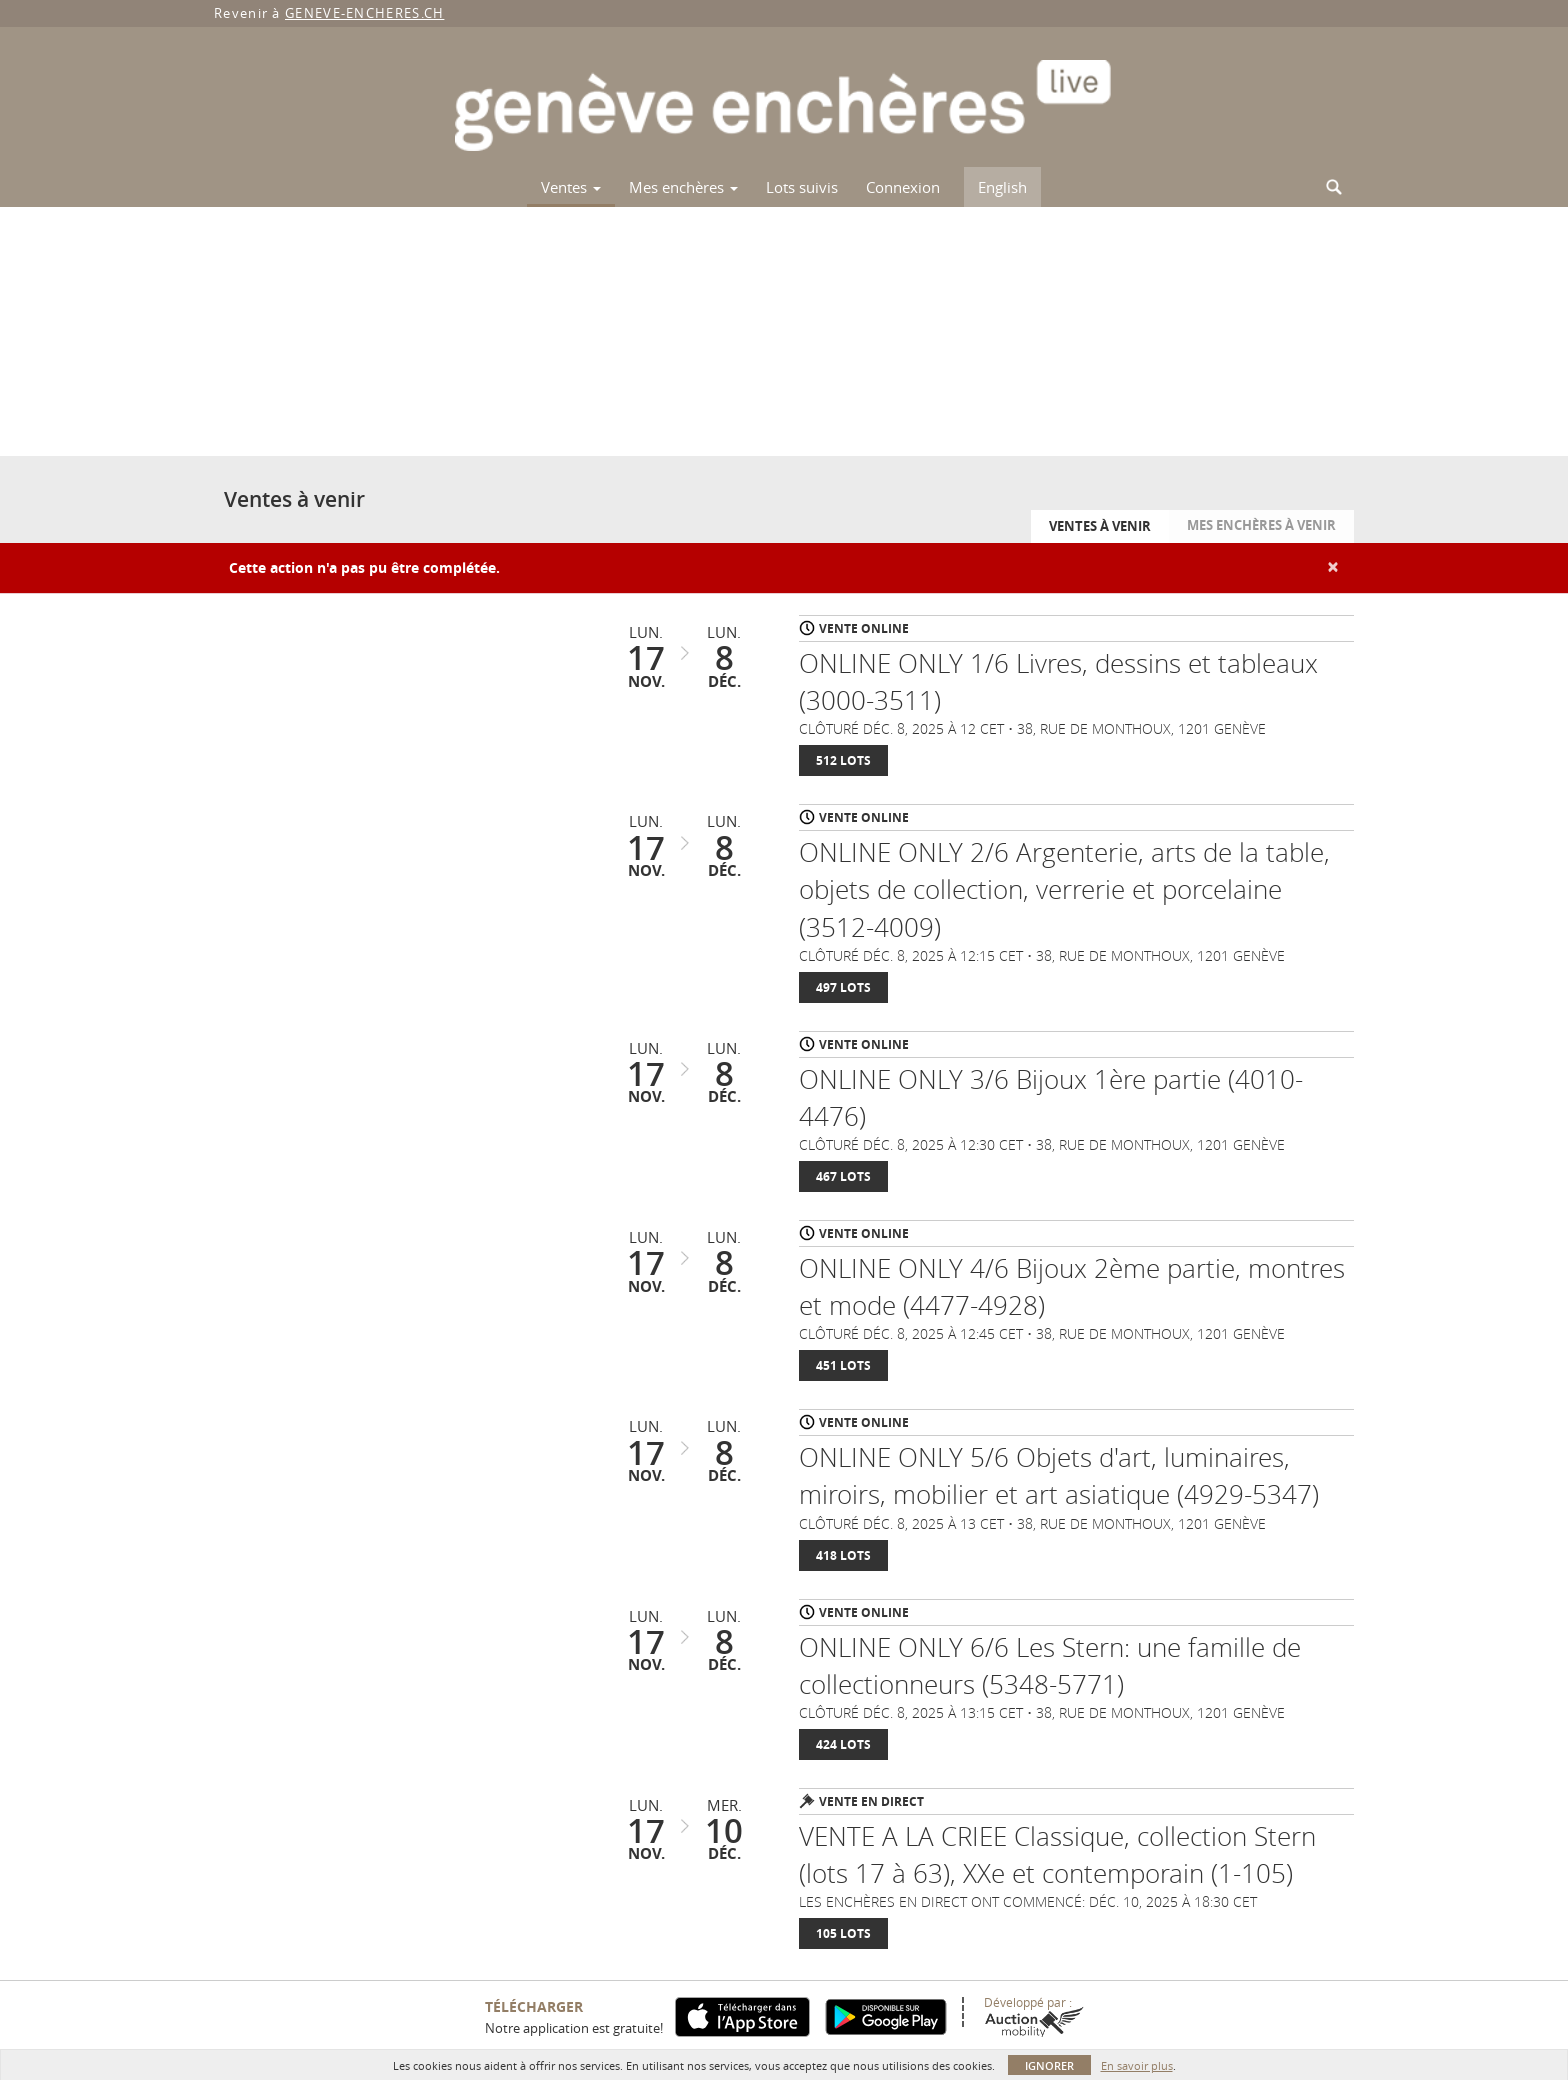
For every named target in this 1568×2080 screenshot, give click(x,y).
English (1002, 187)
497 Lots (843, 987)
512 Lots (843, 760)
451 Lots (843, 1365)
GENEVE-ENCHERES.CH (364, 13)
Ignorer (1049, 2065)
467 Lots (843, 1176)
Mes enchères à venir (1261, 525)
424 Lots (843, 1744)
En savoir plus (1137, 2065)
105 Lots (843, 1933)
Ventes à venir (1100, 526)
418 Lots (843, 1555)
